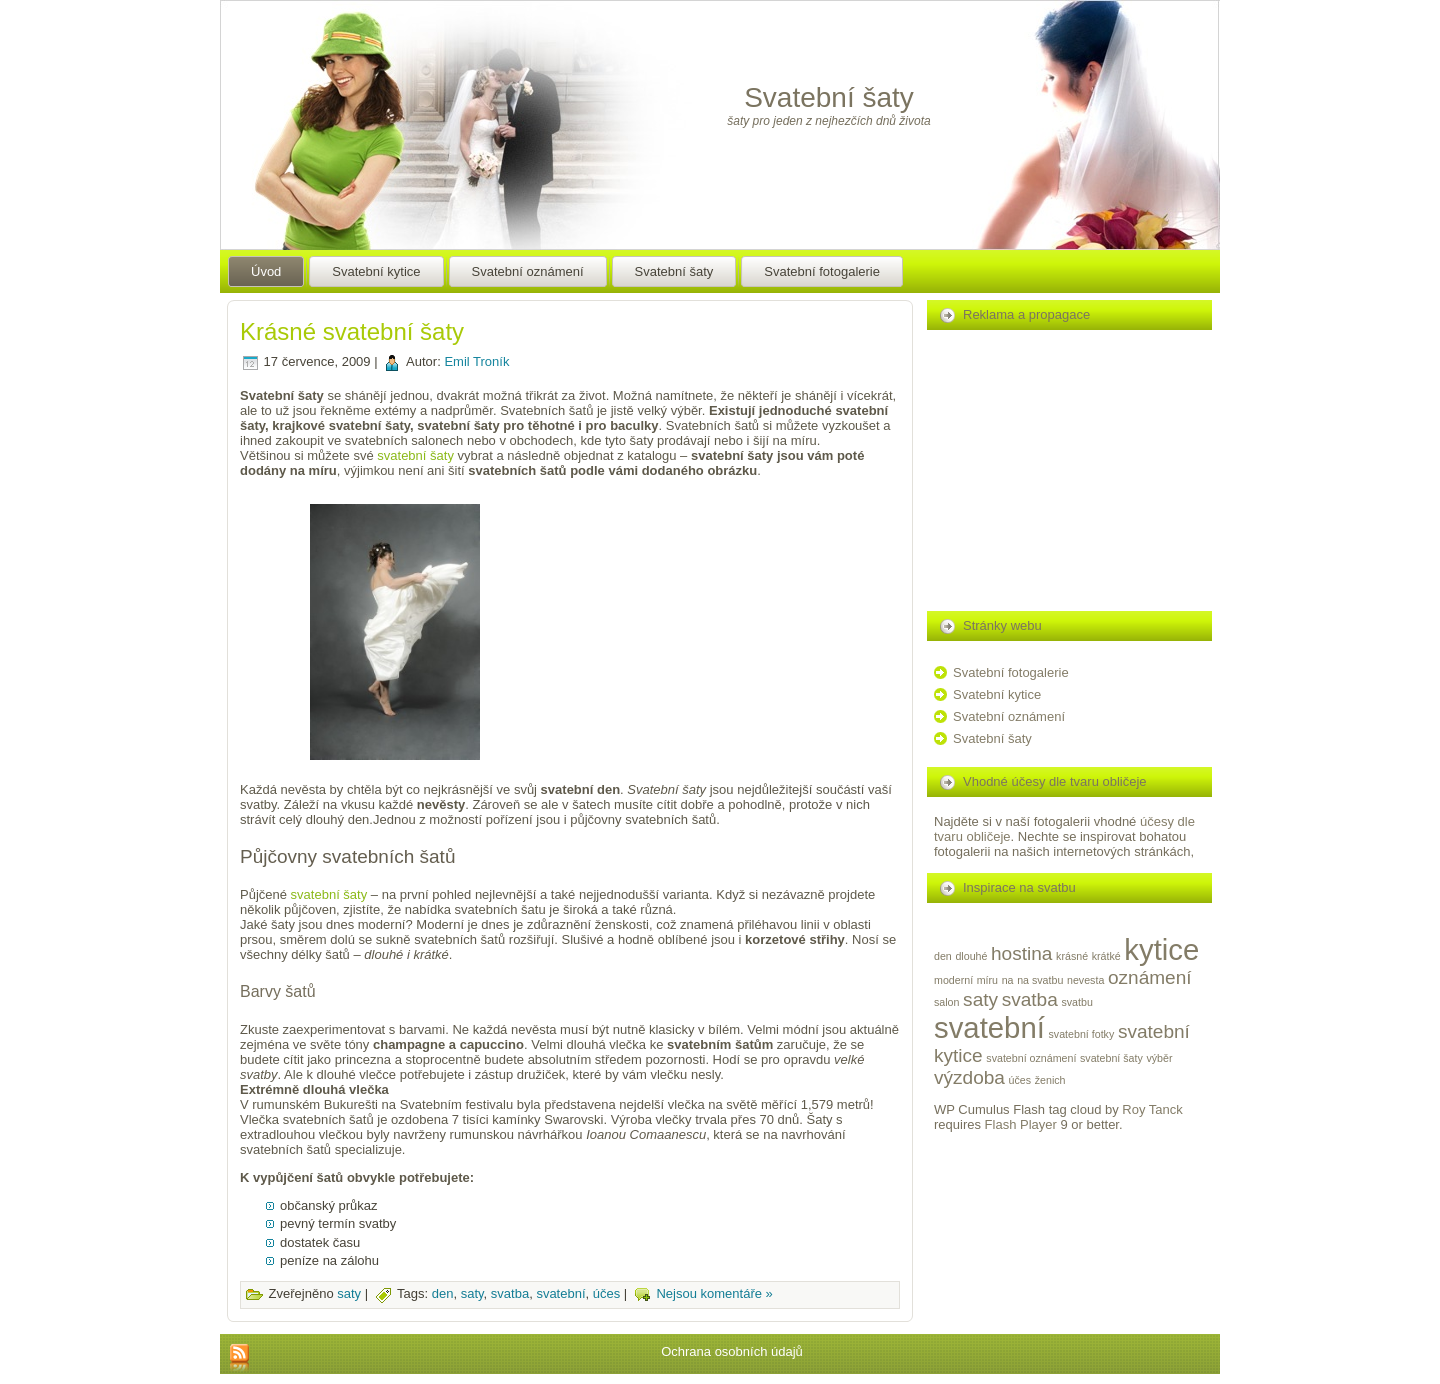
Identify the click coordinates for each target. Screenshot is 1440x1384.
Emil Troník (476, 361)
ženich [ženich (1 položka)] (1050, 1080)
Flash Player (1021, 1124)
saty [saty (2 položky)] (980, 999)
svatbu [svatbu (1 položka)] (1076, 1002)
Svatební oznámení (1009, 716)
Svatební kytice (997, 694)
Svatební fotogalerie (1011, 672)
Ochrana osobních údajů (732, 1351)
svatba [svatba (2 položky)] (1030, 999)
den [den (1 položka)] (943, 956)
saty (349, 1294)
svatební (560, 1294)
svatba (510, 1294)
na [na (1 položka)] (1008, 980)
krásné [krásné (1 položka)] (1072, 956)
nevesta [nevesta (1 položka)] (1085, 980)
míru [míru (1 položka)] (987, 980)
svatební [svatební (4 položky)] (989, 1027)
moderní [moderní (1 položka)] (953, 980)
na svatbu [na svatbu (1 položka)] (1040, 980)
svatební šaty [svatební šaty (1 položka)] (1111, 1058)
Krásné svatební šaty (352, 331)
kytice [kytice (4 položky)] (1161, 949)
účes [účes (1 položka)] (1020, 1080)
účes (606, 1294)
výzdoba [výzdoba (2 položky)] (969, 1077)
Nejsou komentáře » (714, 1294)
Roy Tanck (1152, 1109)
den (443, 1294)
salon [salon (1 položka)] (946, 1002)
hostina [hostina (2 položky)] (1021, 953)
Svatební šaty (829, 97)
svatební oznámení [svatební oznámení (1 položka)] (1031, 1058)
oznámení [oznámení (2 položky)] (1150, 977)
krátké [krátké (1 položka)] (1106, 956)
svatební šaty (415, 455)
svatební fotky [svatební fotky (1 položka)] (1082, 1034)
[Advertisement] (675, 644)
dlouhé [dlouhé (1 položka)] (971, 956)
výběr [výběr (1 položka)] (1159, 1058)
